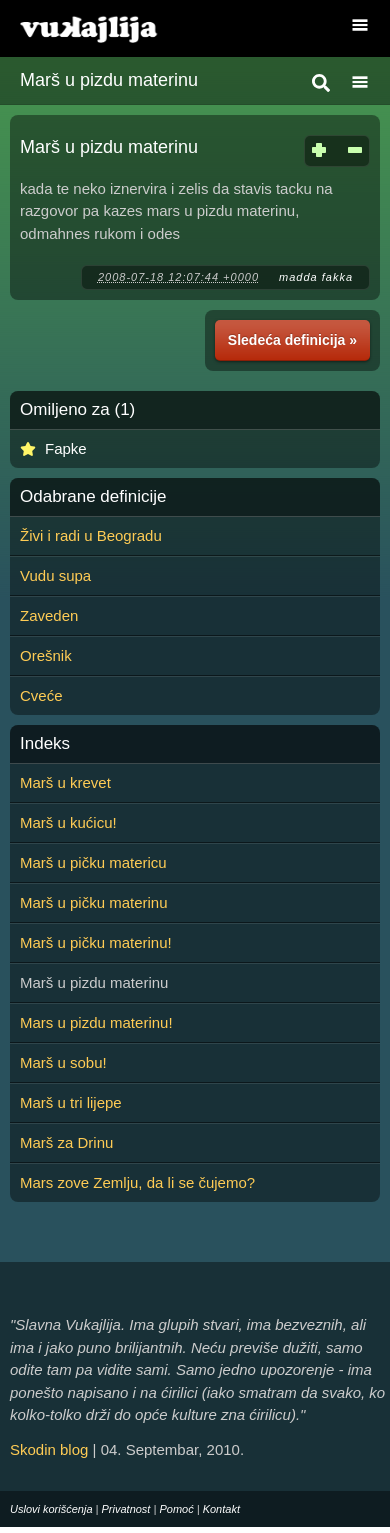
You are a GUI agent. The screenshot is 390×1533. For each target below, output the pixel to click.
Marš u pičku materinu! (96, 942)
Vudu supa (55, 575)
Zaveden (49, 615)
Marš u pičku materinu (94, 902)
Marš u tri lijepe (71, 1102)
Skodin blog (49, 1449)
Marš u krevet (65, 782)
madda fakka (316, 277)
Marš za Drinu (66, 1142)
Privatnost (126, 1509)
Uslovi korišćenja (51, 1509)
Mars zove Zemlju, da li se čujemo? (137, 1182)
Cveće (41, 695)
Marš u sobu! (63, 1062)
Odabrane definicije (93, 497)
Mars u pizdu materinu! (96, 1022)
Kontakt (221, 1509)
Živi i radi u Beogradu (91, 535)
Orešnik (46, 655)
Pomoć (176, 1509)
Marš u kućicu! (68, 822)
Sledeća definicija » (292, 340)
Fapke (66, 448)
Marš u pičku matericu (93, 862)
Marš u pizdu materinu (109, 80)
